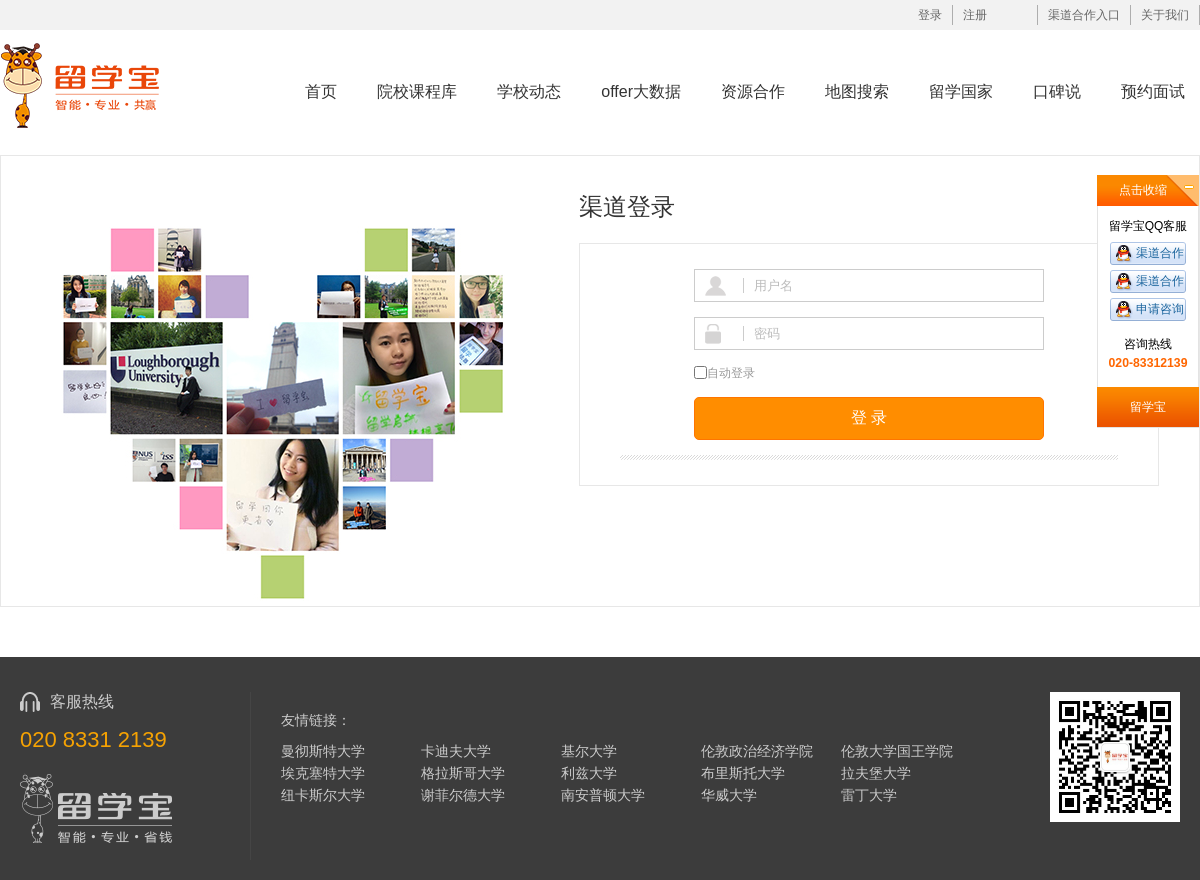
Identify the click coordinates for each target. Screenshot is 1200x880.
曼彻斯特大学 (323, 751)
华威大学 (729, 795)
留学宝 (1148, 407)
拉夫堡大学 (876, 773)
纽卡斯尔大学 (323, 795)
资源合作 (753, 91)
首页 (321, 91)
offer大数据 (641, 91)
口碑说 (1057, 91)
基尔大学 (589, 751)
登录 (930, 15)
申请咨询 (1160, 309)
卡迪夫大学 (456, 751)
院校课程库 (417, 91)
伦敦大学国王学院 (897, 751)
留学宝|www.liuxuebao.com (93, 84)
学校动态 (529, 91)
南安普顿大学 (603, 795)
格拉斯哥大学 (463, 773)
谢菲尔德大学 (463, 795)
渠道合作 (1160, 253)
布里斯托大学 (743, 773)
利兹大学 (589, 773)
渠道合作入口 (1084, 15)
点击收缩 (1143, 190)
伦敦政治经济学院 (757, 751)
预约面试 (1153, 91)
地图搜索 (857, 91)
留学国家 (961, 91)
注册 (975, 15)
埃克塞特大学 (323, 773)
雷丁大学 (869, 795)
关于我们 (1165, 15)
